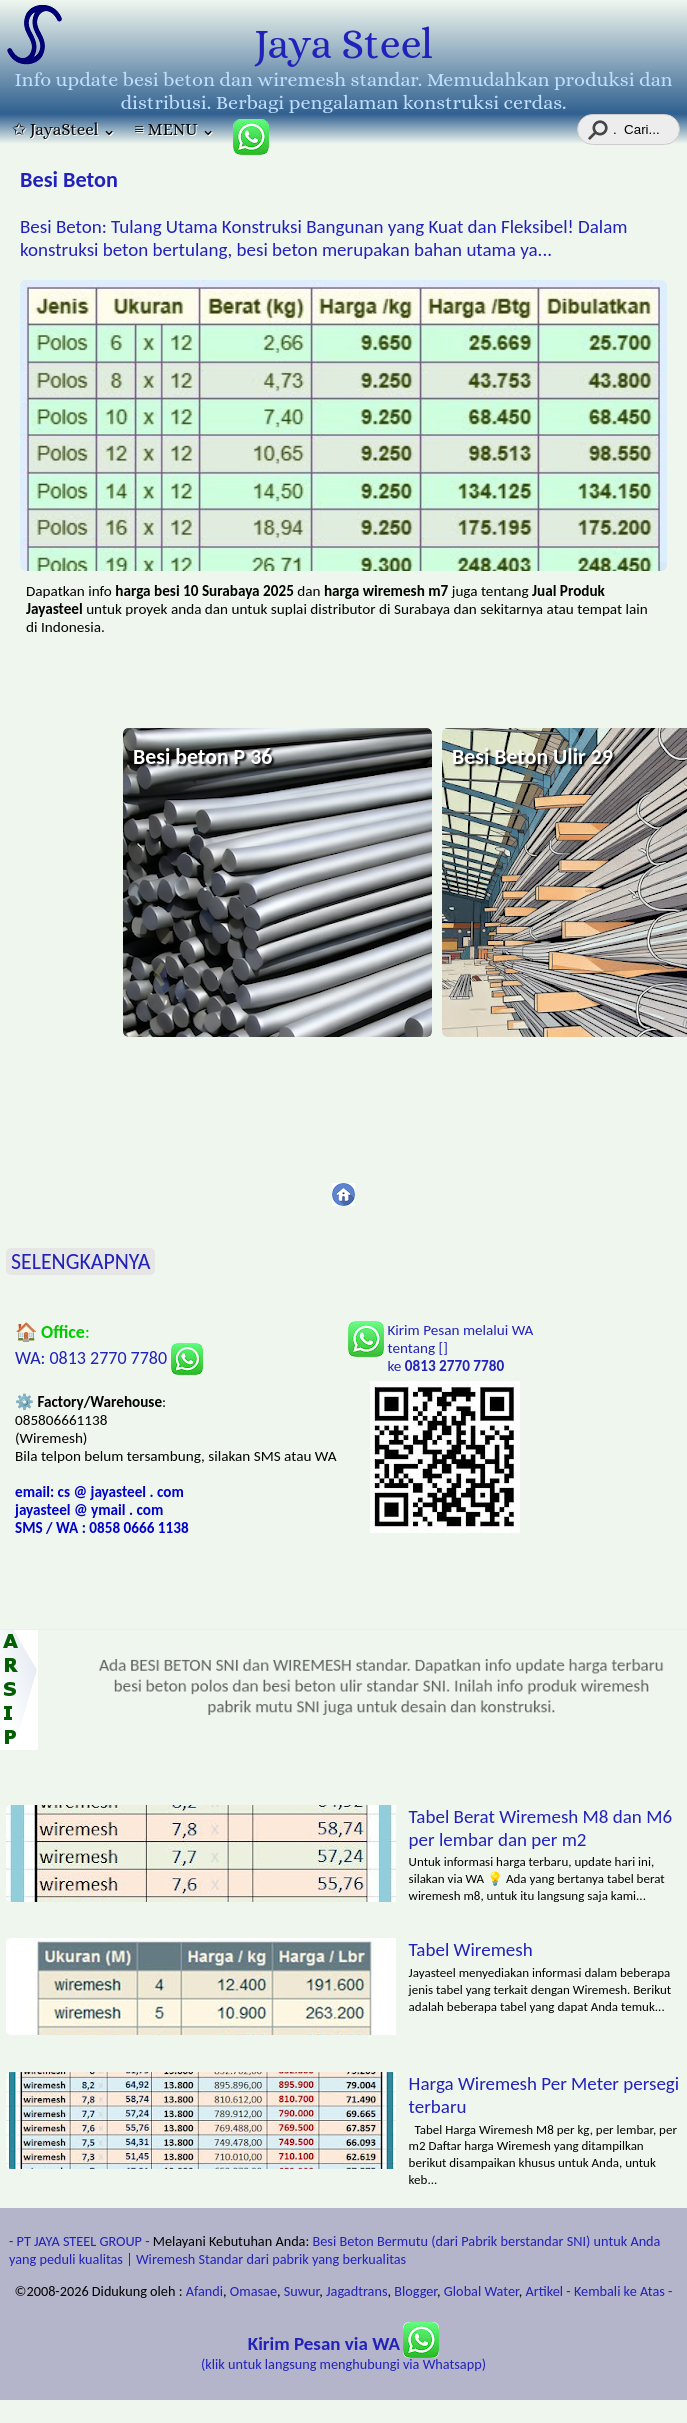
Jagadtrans (356, 2291)
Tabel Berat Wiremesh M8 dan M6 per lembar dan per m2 (540, 1828)
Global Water (481, 2291)
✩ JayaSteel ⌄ (64, 129)
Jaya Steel (343, 44)
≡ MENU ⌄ (174, 129)
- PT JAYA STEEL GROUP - (79, 2241)
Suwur (301, 2291)
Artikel (545, 2291)
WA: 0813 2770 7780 (109, 1358)
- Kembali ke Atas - (619, 2291)
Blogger (415, 2291)
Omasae (253, 2291)
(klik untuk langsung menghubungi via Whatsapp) (343, 2354)
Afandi (204, 2291)
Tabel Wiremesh (471, 1949)
